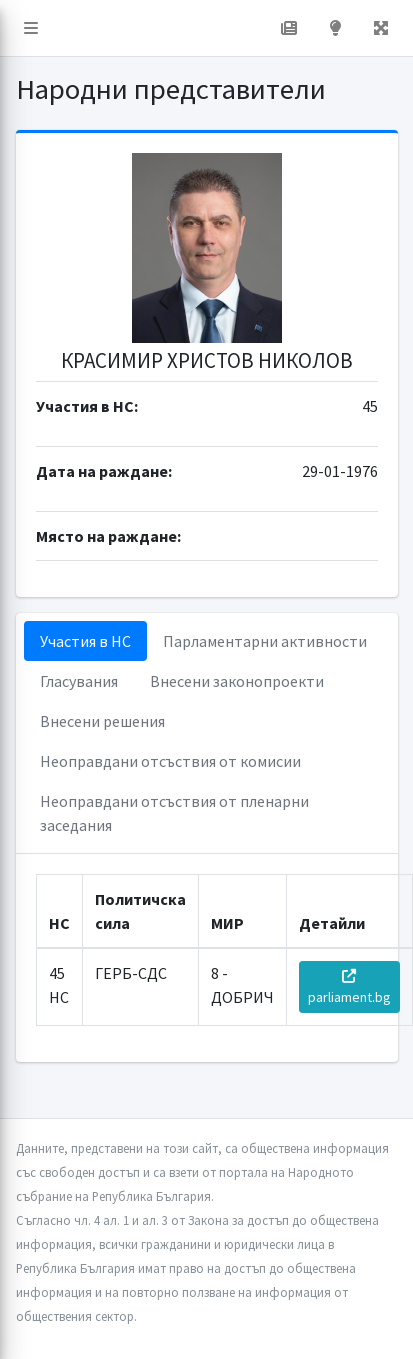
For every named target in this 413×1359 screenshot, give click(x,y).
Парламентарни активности (265, 641)
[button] (31, 28)
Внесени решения (102, 721)
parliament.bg (349, 987)
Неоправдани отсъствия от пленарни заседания (174, 813)
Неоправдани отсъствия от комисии (170, 761)
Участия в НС (85, 641)
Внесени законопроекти (237, 681)
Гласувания (79, 681)
